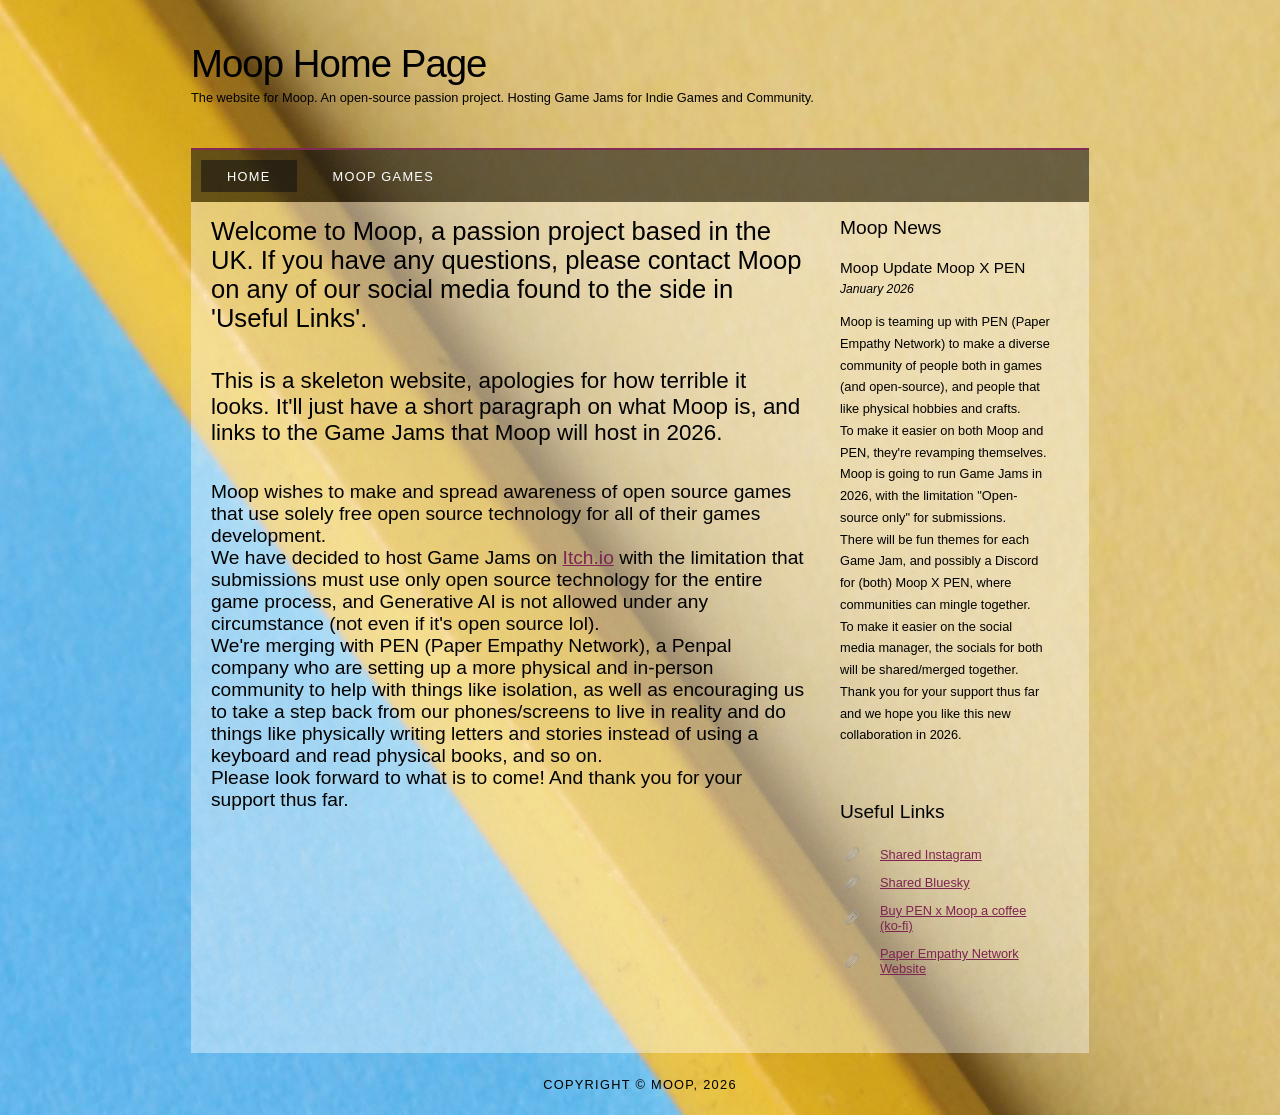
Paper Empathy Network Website (949, 961)
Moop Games (383, 176)
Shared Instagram (931, 854)
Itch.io (588, 557)
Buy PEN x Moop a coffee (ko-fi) (953, 918)
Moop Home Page (338, 63)
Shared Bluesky (925, 882)
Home (249, 176)
